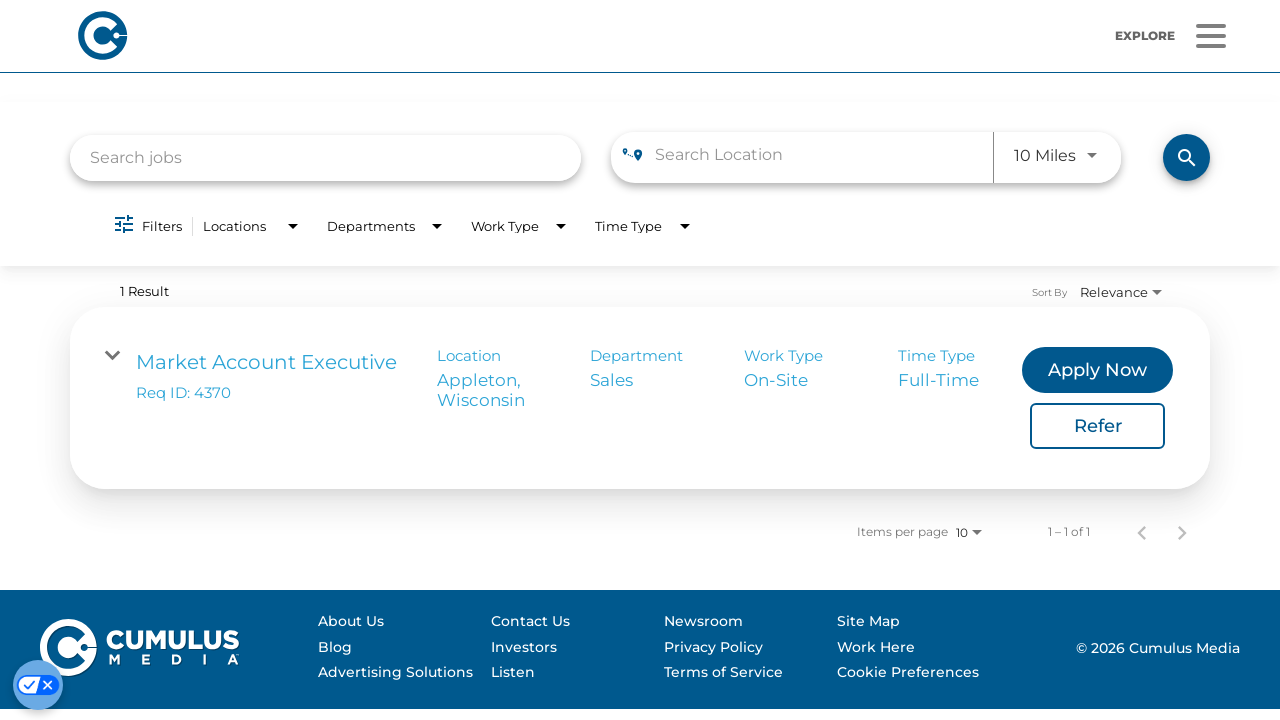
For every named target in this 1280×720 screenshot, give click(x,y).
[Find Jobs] (1186, 157)
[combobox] (325, 157)
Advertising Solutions (395, 672)
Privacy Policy (713, 647)
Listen (513, 672)
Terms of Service (723, 672)
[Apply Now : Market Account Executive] (1097, 370)
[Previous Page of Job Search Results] (1142, 532)
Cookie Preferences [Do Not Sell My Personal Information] (908, 672)
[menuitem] (395, 622)
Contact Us (530, 621)
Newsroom (703, 621)
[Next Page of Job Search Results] (1182, 532)
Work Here (876, 647)
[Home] (368, 36)
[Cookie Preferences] (38, 685)
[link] (640, 398)
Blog (335, 647)
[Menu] (1210, 36)
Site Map (868, 621)
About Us (351, 621)
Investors (524, 647)
